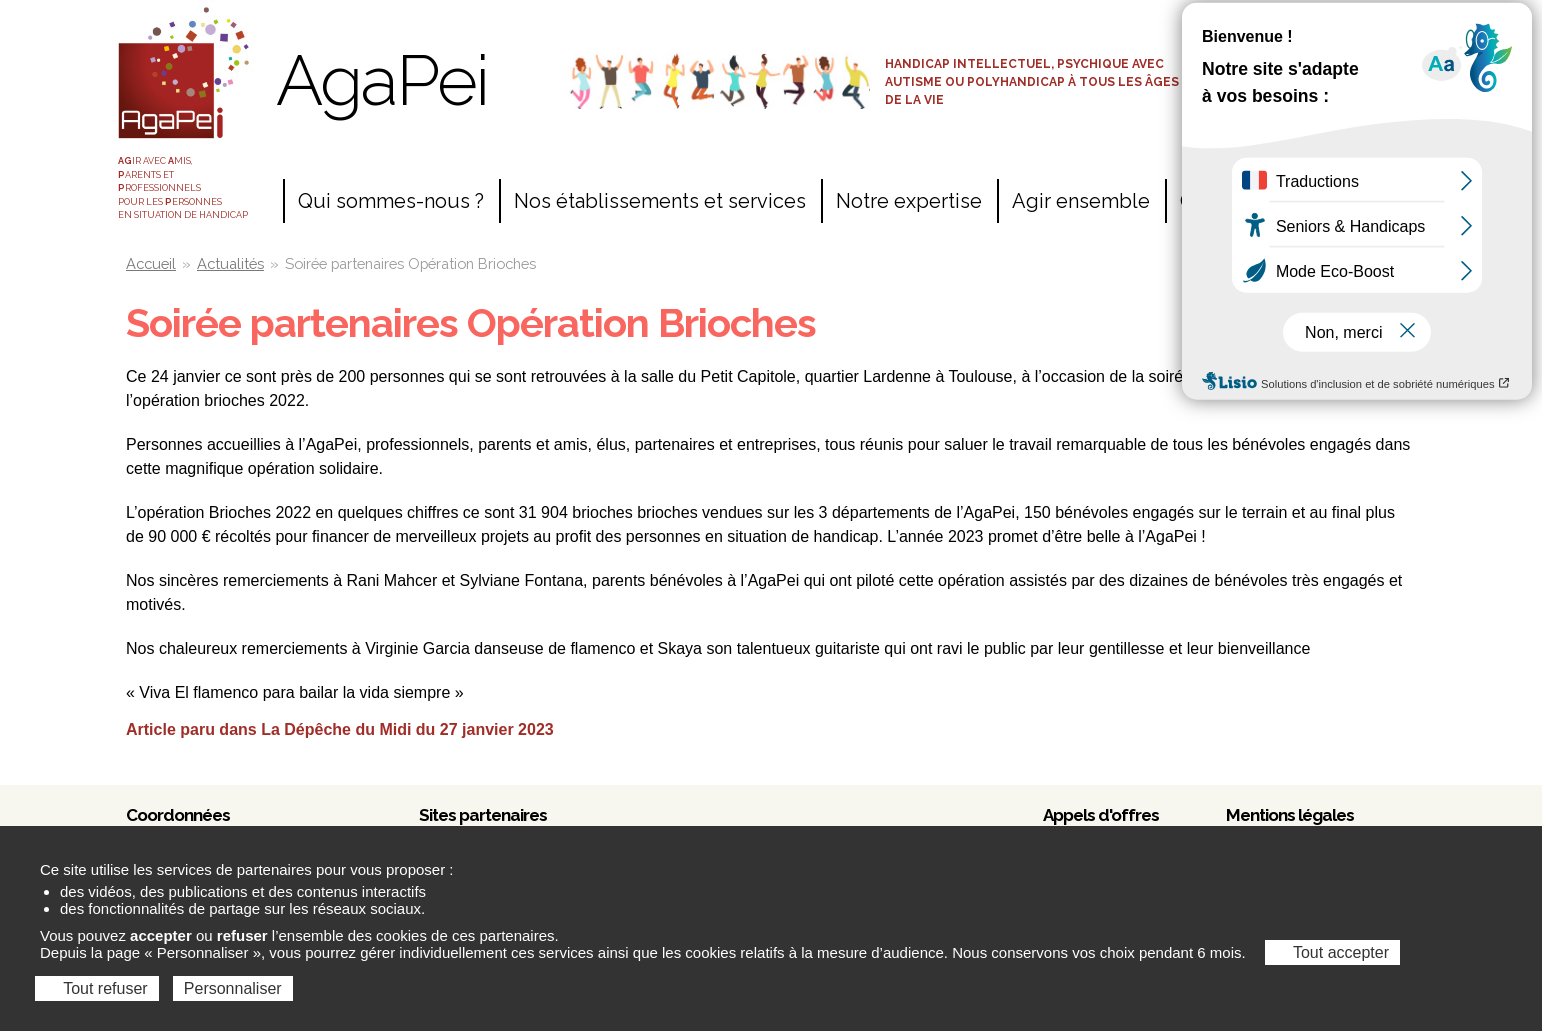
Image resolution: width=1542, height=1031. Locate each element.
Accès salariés (1310, 27)
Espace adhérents (1310, 62)
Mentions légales (1290, 815)
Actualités (230, 263)
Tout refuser (97, 988)
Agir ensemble (1081, 201)
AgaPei (382, 80)
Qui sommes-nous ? (391, 201)
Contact (1216, 201)
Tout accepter (1332, 952)
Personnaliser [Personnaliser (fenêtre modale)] (233, 988)
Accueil (151, 263)
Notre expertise (909, 201)
